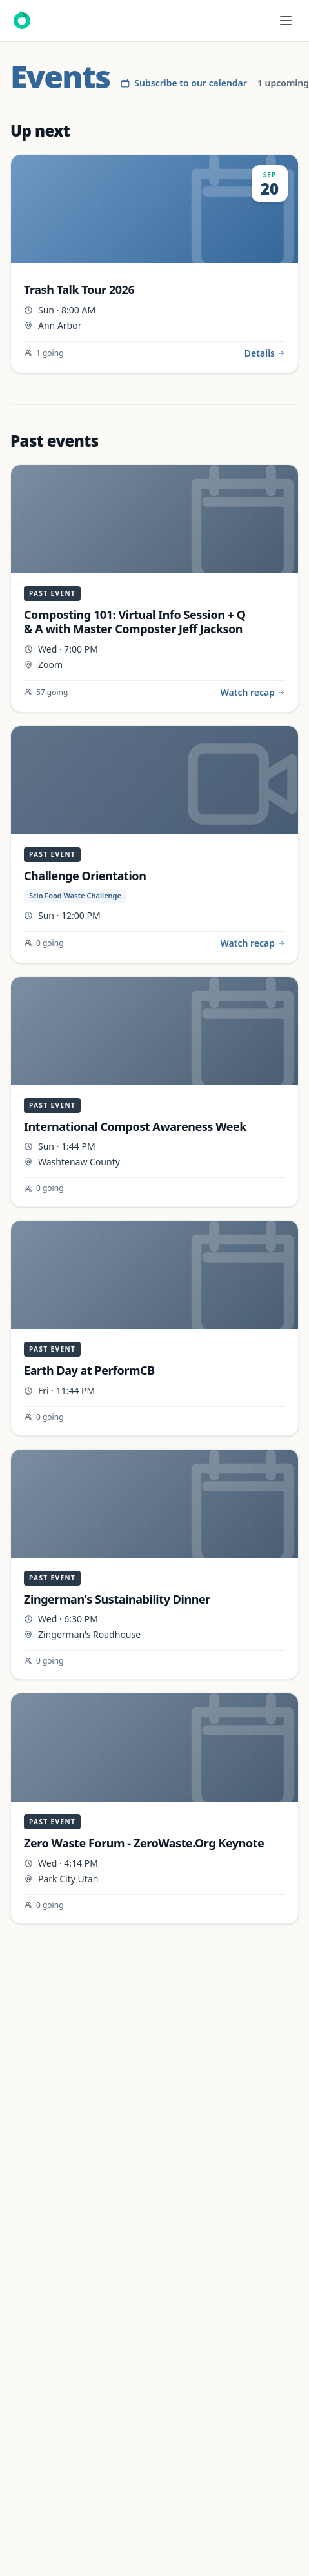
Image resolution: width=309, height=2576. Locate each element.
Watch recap (252, 692)
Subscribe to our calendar (183, 83)
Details (264, 353)
